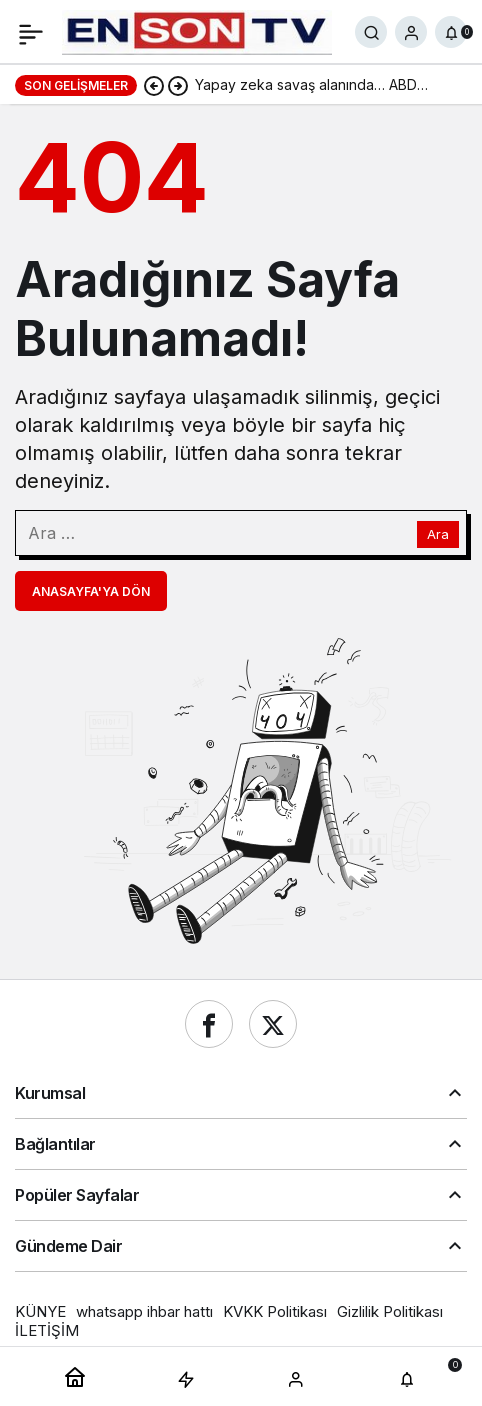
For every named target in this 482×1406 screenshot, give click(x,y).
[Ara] (371, 32)
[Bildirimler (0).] (451, 32)
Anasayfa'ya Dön (91, 591)
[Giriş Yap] (411, 32)
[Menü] (31, 32)
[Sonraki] (178, 85)
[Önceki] (154, 85)
